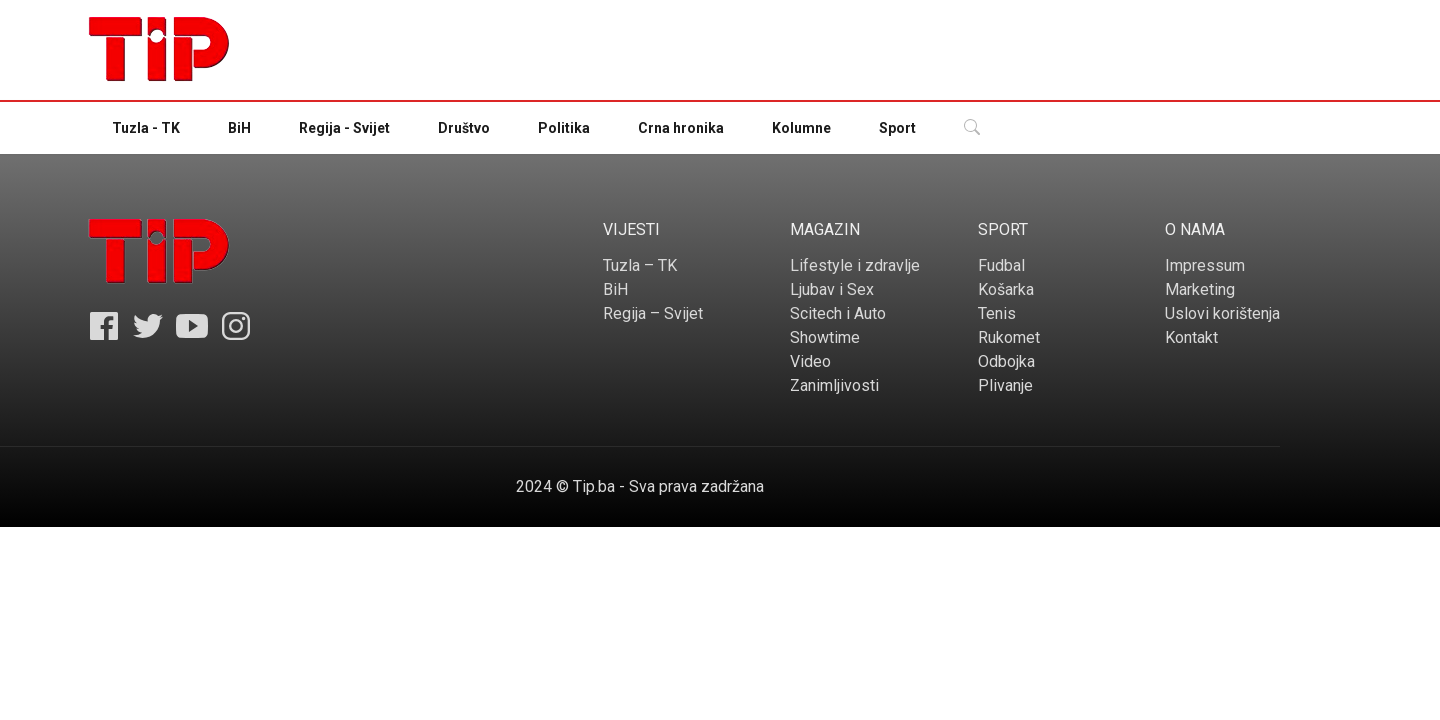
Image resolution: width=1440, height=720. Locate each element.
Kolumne (801, 128)
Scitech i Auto (838, 313)
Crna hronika (681, 128)
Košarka (1006, 289)
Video (810, 361)
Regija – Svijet (653, 313)
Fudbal (1001, 265)
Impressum (1205, 265)
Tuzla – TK (640, 265)
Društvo (464, 128)
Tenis (997, 313)
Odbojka (1006, 361)
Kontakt (1191, 337)
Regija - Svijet (344, 128)
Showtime (825, 337)
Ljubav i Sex (832, 289)
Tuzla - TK (146, 128)
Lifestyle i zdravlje (855, 265)
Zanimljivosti (834, 385)
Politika (564, 128)
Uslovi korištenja (1222, 313)
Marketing (1200, 289)
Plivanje (1005, 385)
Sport (897, 128)
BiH (239, 128)
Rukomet (1009, 337)
